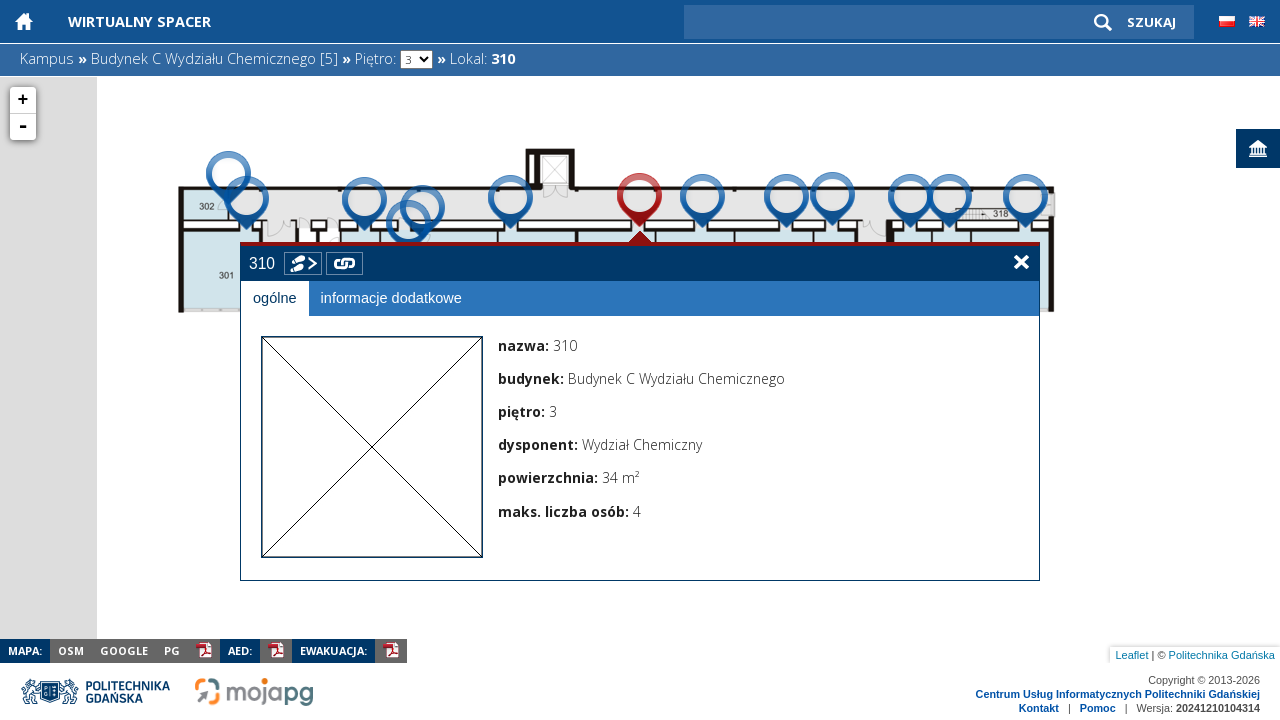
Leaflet (1131, 655)
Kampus (47, 58)
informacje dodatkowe (391, 298)
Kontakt (1039, 708)
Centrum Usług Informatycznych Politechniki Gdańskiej (1118, 694)
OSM (71, 650)
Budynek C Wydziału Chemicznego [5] (214, 58)
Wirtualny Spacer (139, 21)
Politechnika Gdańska (1222, 655)
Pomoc (1098, 708)
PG (172, 650)
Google (124, 650)
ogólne (275, 298)
